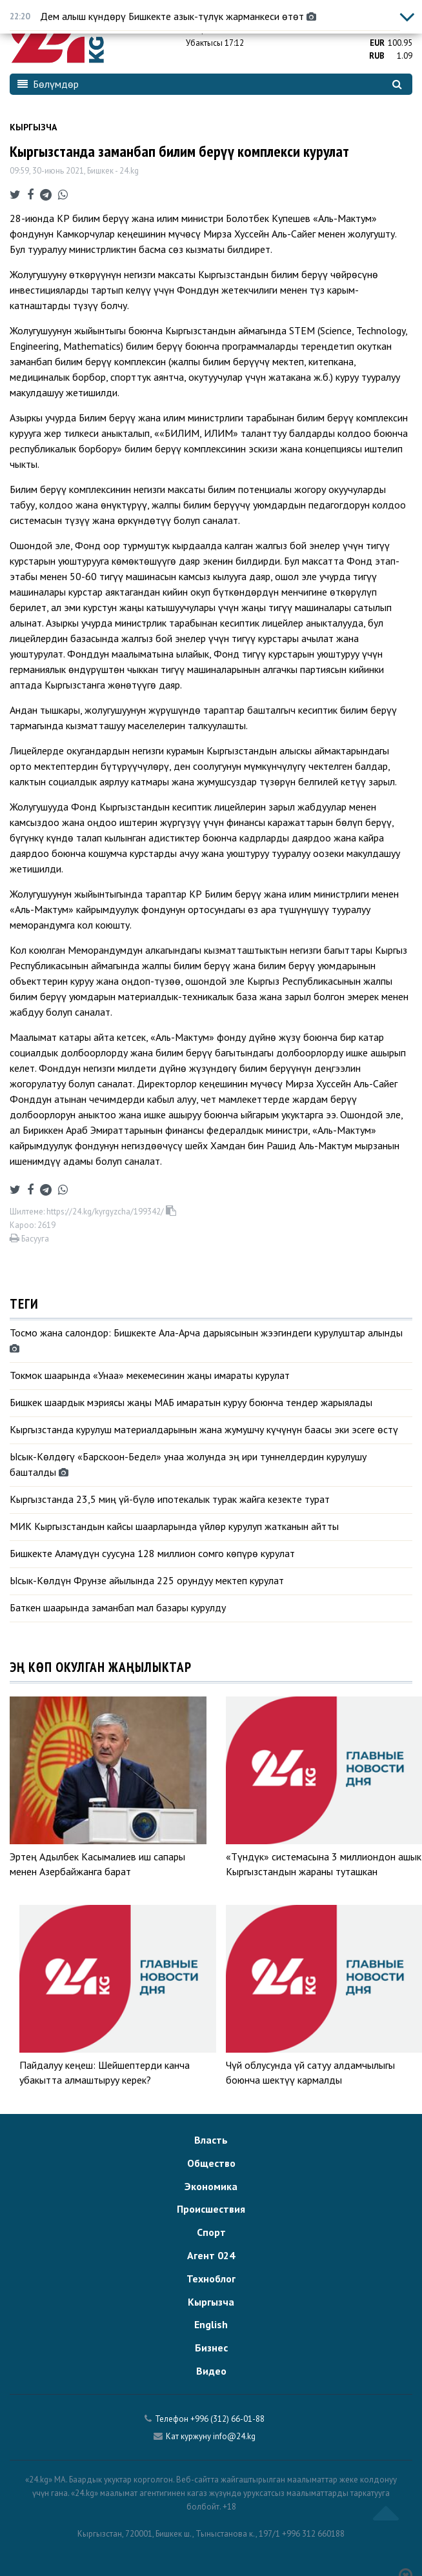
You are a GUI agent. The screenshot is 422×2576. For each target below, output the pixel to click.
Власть (211, 2139)
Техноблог (211, 2278)
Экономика (211, 2186)
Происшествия (211, 2208)
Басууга (29, 1238)
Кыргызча (33, 127)
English (211, 2324)
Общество (211, 2163)
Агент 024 (211, 2255)
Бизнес (211, 2347)
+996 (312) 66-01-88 (227, 2418)
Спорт (211, 2232)
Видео (211, 2370)
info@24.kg (234, 2436)
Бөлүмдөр (48, 83)
